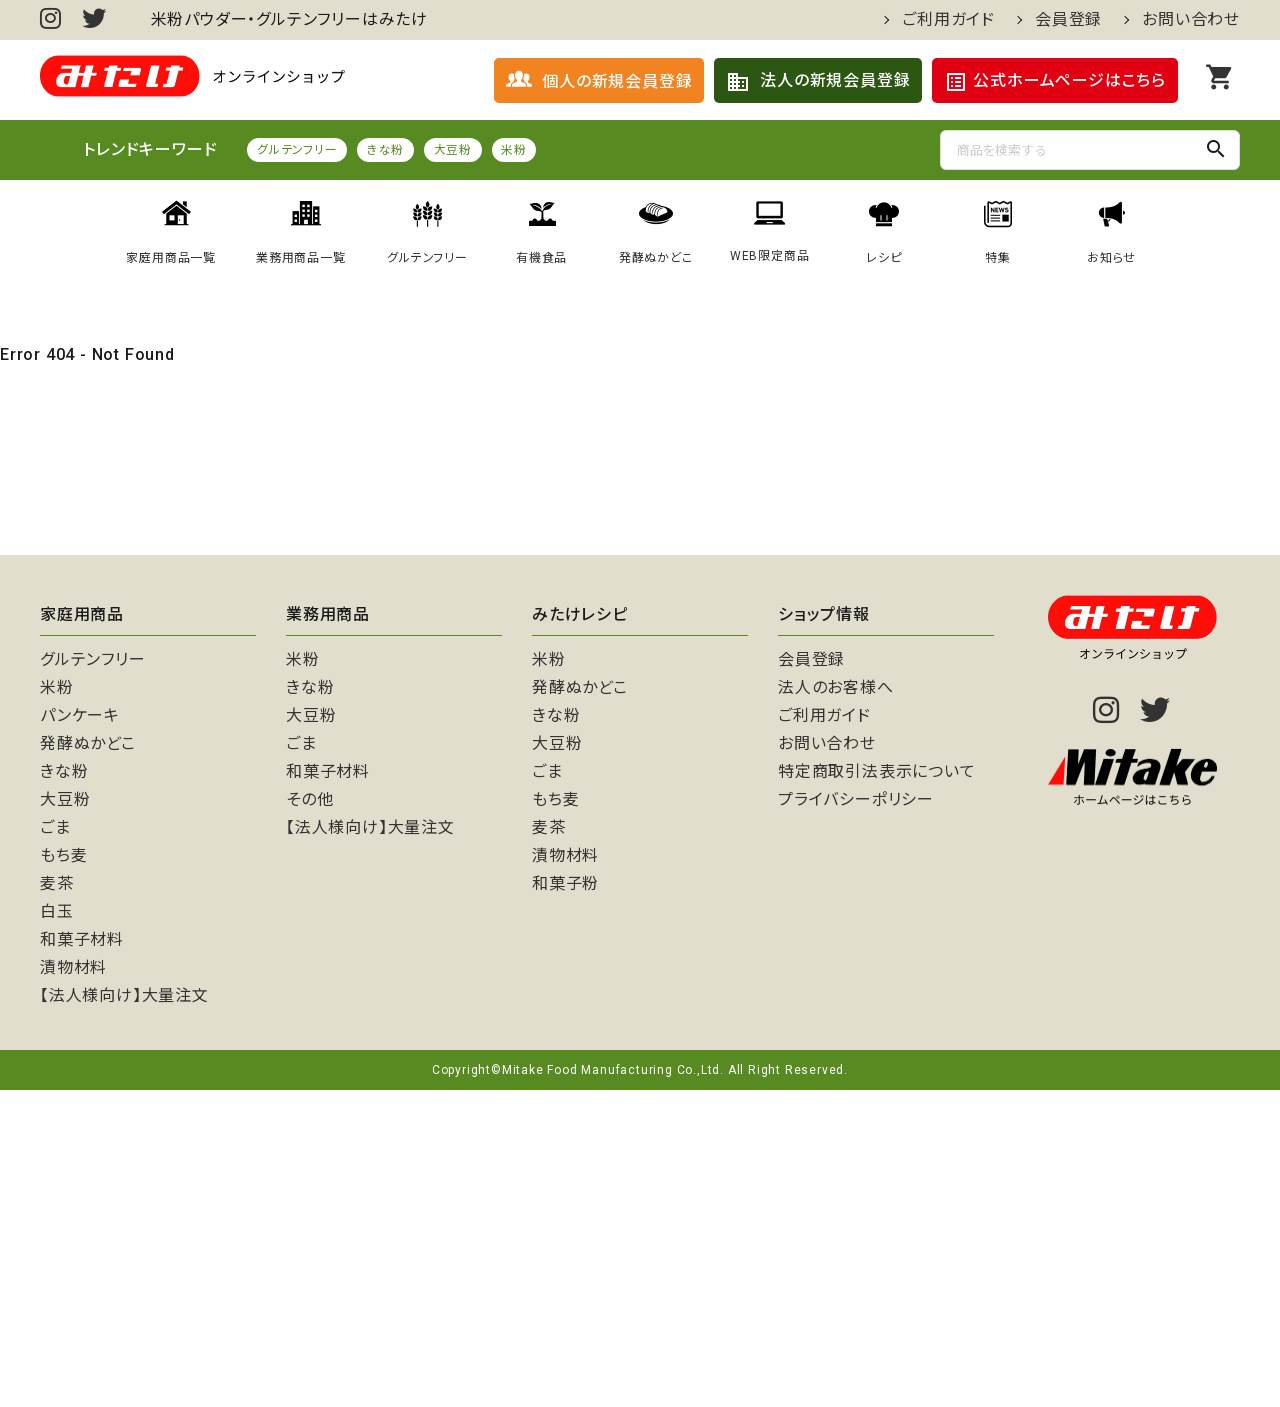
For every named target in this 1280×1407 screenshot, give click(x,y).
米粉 (516, 151)
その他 (309, 1116)
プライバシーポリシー (856, 1116)
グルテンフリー (297, 151)
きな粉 (386, 151)
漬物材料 (73, 1284)
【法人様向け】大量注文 (124, 1312)
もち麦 (63, 1172)
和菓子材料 (82, 1256)
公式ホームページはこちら (1055, 82)
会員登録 (1068, 20)
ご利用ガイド (948, 20)
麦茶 (57, 1200)
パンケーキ (80, 1032)
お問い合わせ (1191, 20)
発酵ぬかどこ (88, 1060)
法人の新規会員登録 (818, 82)
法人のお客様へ (836, 1004)
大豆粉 (453, 151)
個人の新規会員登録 (599, 80)
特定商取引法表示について (877, 1088)
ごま (55, 1144)
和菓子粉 (565, 1200)
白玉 (57, 1228)
